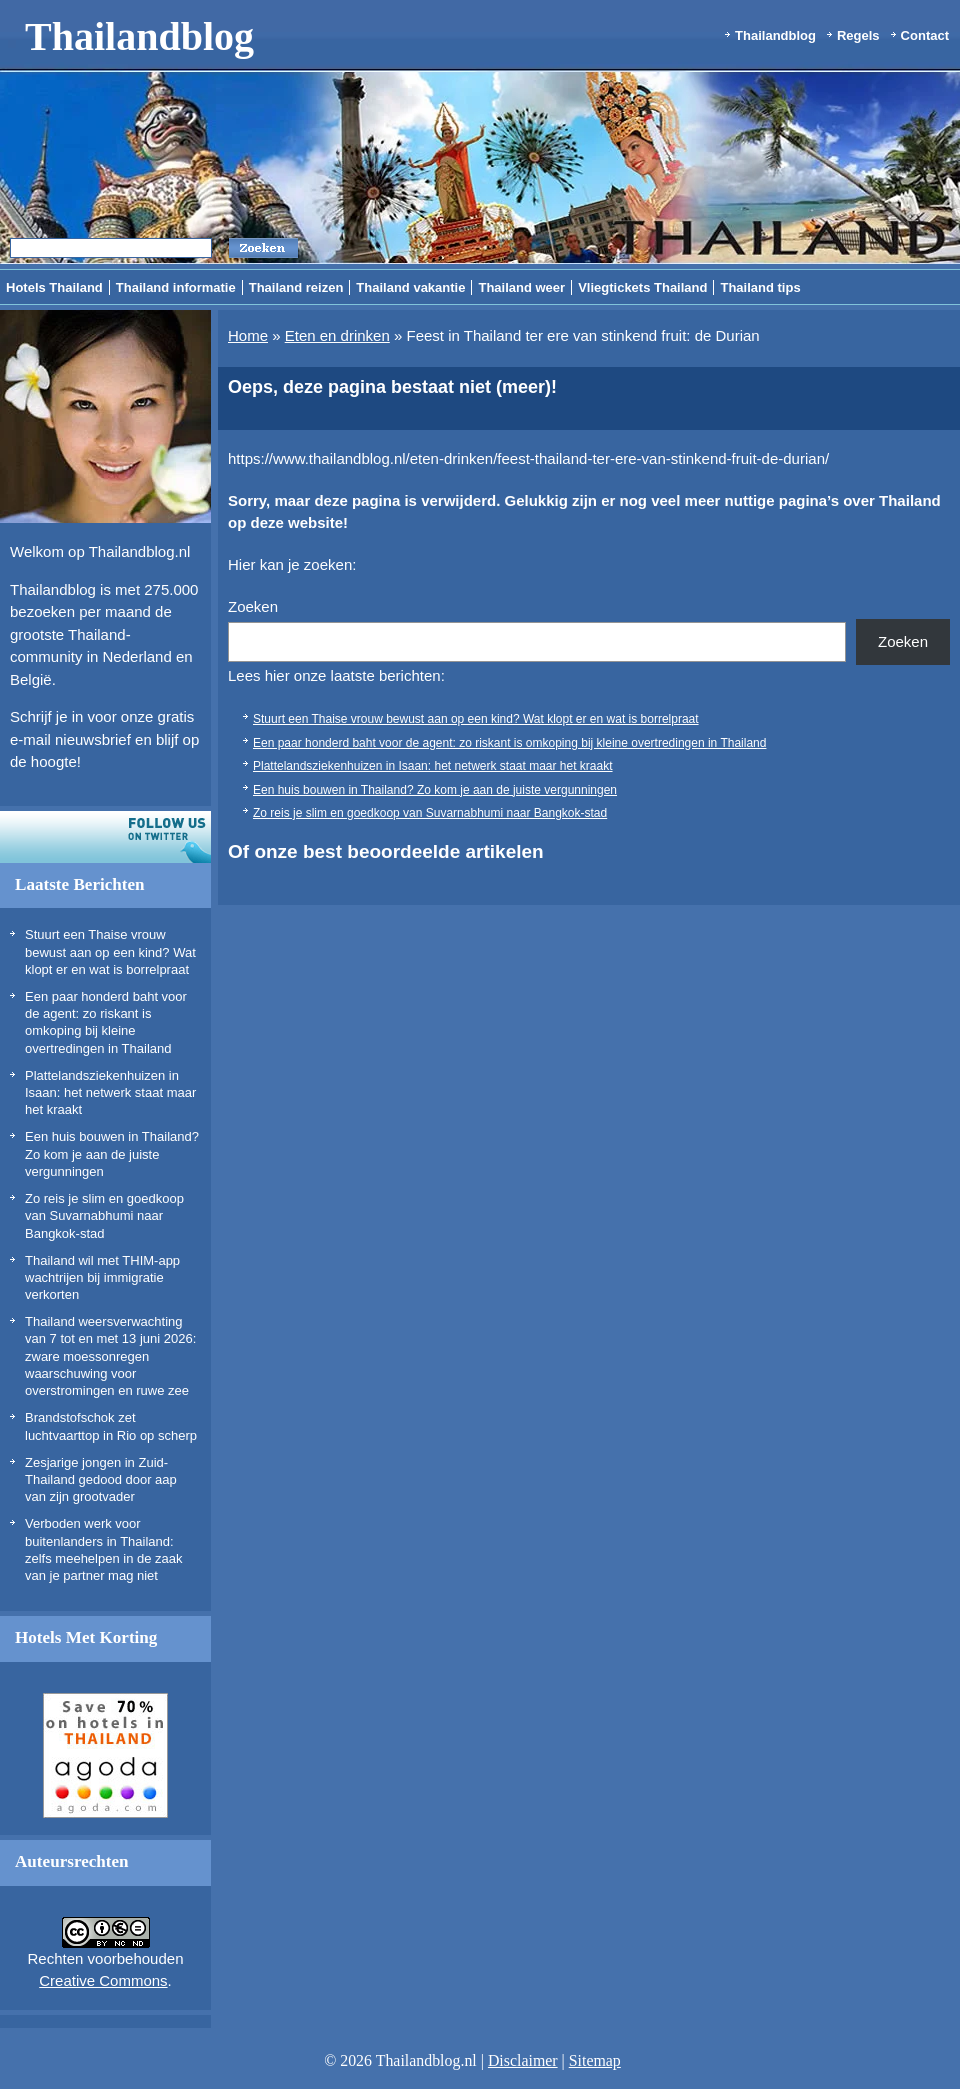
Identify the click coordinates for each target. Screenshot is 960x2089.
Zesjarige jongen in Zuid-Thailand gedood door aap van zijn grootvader (101, 1480)
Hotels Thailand (54, 287)
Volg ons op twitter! (105, 837)
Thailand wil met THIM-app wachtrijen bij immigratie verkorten (102, 1278)
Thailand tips (760, 287)
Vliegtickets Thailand (642, 287)
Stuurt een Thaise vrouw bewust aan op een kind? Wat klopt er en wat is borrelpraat (110, 952)
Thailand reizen (296, 287)
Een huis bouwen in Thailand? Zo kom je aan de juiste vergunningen (112, 1154)
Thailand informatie (176, 287)
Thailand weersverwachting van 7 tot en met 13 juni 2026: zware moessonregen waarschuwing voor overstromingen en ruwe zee (110, 1356)
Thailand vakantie (410, 287)
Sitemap (595, 2060)
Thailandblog (139, 36)
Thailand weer (521, 287)
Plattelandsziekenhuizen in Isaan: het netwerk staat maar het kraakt (110, 1093)
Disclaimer (523, 2060)
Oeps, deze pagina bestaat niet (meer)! (392, 387)
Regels (858, 35)
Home (248, 335)
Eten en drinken (337, 335)
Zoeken (253, 606)
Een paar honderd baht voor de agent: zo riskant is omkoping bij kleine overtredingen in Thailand (509, 743)
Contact (925, 35)
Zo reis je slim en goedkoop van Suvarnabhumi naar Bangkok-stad (104, 1216)
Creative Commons (103, 1980)
